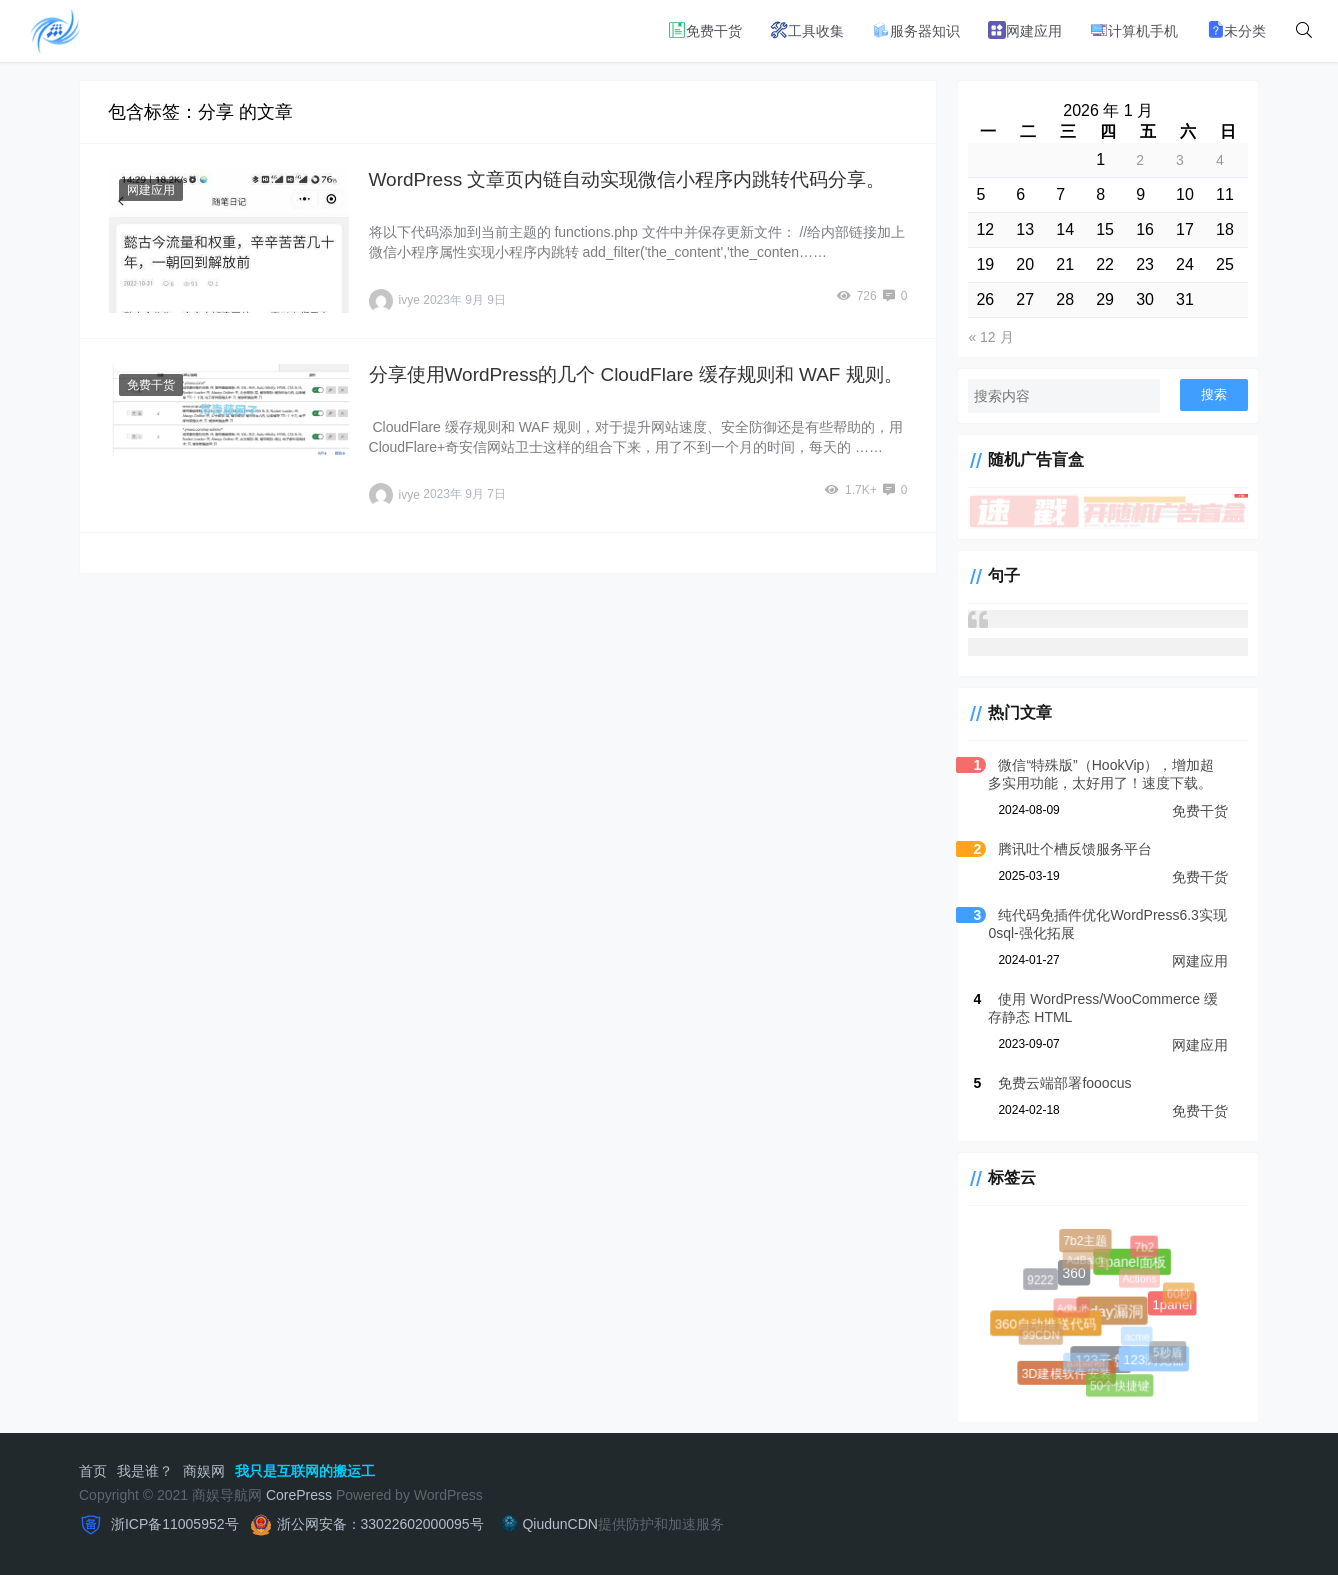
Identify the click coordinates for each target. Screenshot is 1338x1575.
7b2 (1145, 1248)
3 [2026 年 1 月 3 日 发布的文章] (1180, 160)
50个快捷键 (1120, 1386)
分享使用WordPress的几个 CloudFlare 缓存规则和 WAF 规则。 (636, 374)
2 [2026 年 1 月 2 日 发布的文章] (1140, 160)
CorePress (299, 1495)
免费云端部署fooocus (1064, 1083)
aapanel (1088, 1365)
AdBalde (1088, 1262)
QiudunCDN (547, 1524)
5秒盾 (1168, 1353)
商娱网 (204, 1471)
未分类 (1236, 30)
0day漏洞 (1110, 1308)
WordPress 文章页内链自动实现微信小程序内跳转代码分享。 (627, 179)
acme (1139, 1339)
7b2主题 (1086, 1241)
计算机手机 (1134, 30)
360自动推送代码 (1045, 1322)
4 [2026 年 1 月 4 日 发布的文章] (1220, 160)
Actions (1142, 1281)
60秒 (1179, 1294)
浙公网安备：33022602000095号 (380, 1524)
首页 (93, 1471)
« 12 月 (990, 337)
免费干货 (705, 30)
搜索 (1214, 394)
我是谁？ (145, 1471)
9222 (1041, 1280)
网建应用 (1025, 30)
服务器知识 (916, 30)
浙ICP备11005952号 (173, 1524)
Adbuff (1075, 1311)
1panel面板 (1130, 1261)
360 (1072, 1272)
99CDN (1042, 1336)
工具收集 (807, 30)
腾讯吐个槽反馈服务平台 (1075, 849)
